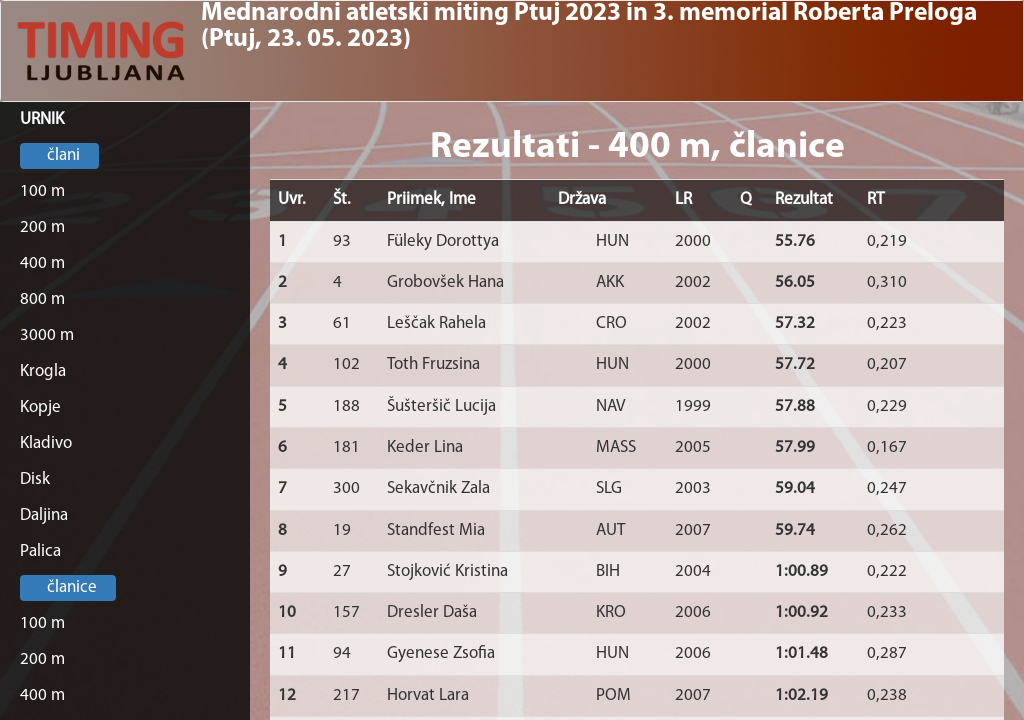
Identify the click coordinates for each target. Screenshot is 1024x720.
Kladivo (46, 443)
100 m (42, 191)
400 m (42, 263)
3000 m (47, 335)
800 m (42, 299)
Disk (35, 479)
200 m (42, 227)
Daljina (44, 515)
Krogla (43, 371)
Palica (40, 551)
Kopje (40, 407)
